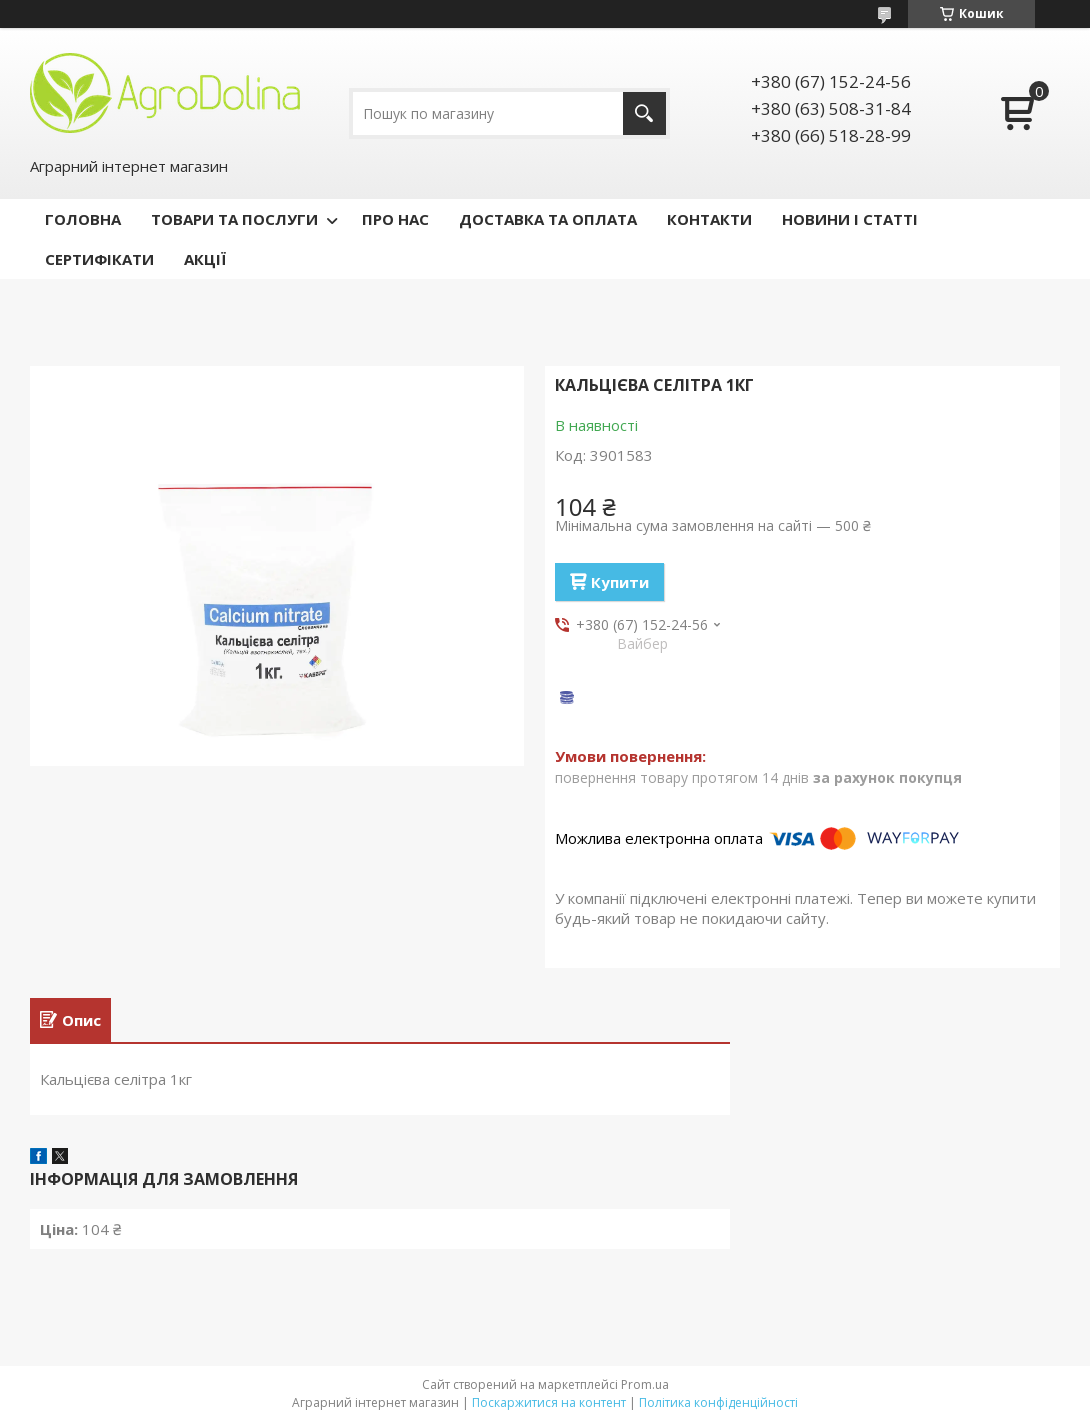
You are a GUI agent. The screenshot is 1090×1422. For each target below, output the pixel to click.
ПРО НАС (395, 219)
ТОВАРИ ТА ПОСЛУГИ (234, 219)
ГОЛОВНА (83, 219)
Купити (620, 582)
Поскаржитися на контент (549, 1402)
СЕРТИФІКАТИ (99, 259)
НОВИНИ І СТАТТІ (850, 219)
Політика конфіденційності (718, 1402)
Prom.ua (645, 1384)
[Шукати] (644, 113)
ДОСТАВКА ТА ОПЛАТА (548, 219)
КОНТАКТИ (709, 219)
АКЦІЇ (205, 259)
